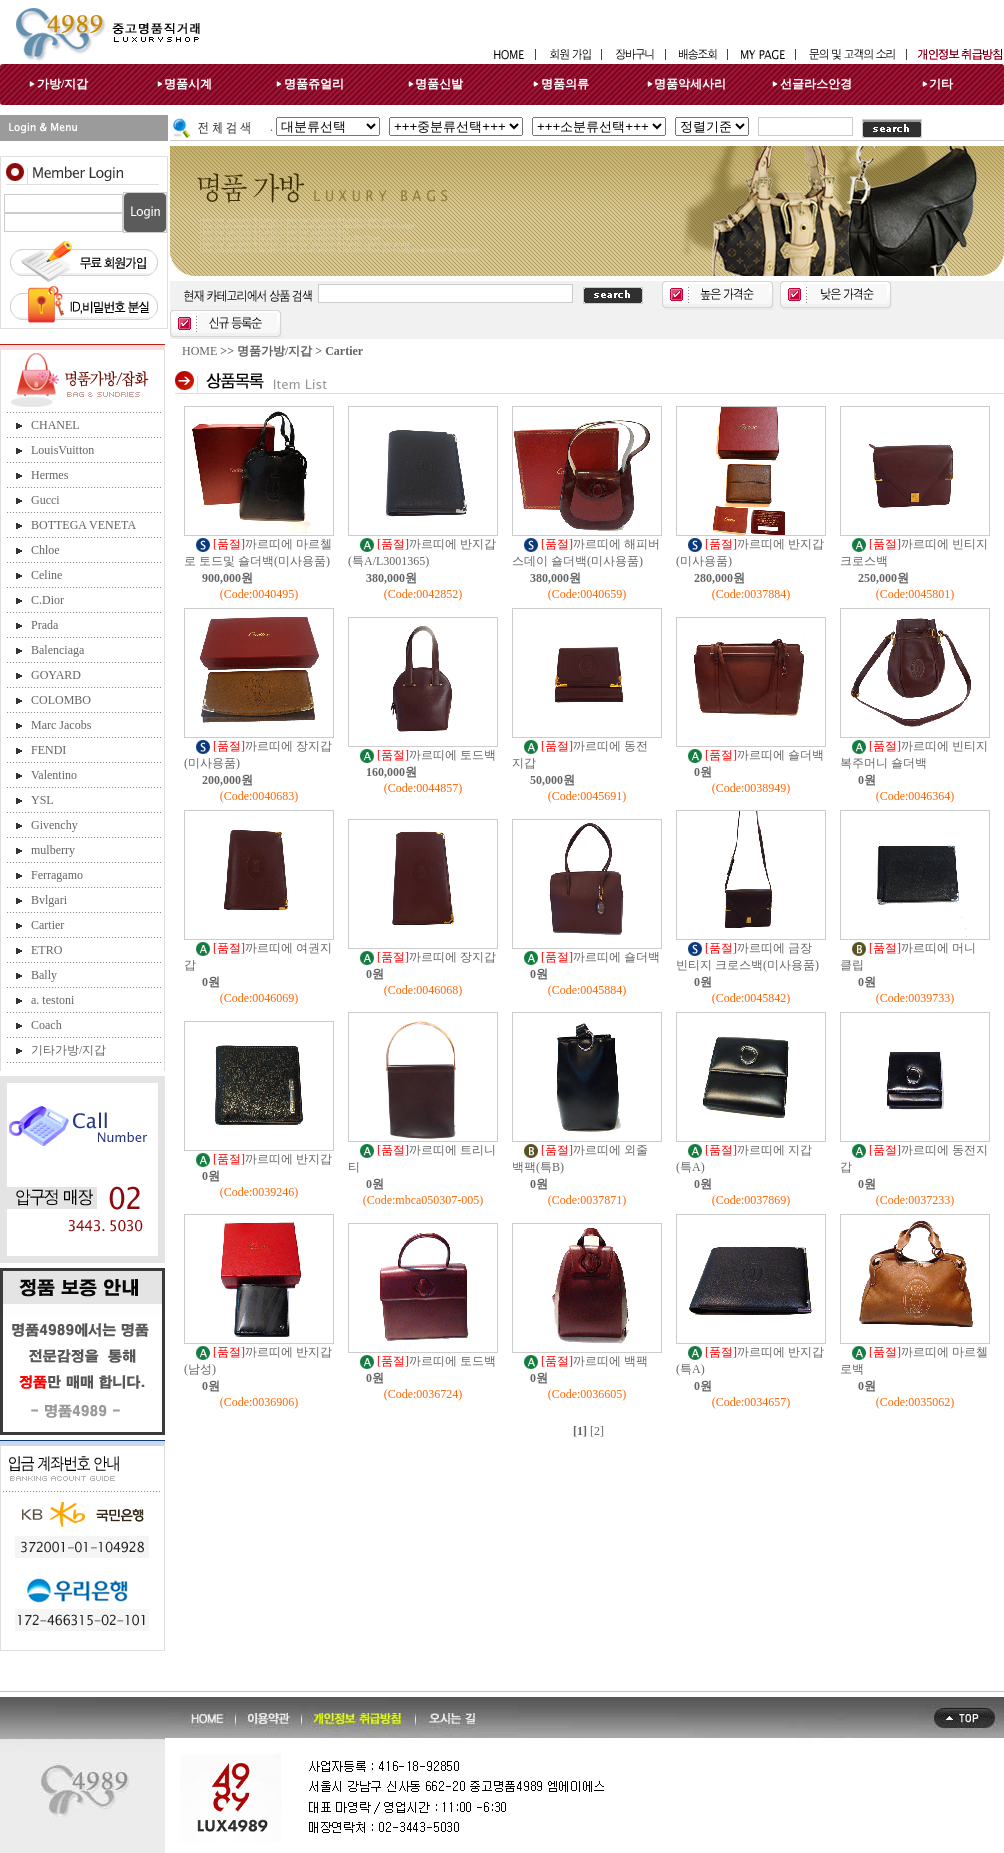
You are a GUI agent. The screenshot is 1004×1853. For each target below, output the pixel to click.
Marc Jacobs (61, 725)
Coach (46, 1025)
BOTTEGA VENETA (83, 525)
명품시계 (188, 84)
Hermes (49, 475)
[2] (597, 1431)
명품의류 (565, 84)
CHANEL (55, 425)
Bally (44, 975)
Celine (46, 575)
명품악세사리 (690, 84)
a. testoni (52, 1000)
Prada (44, 625)
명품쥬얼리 (314, 84)
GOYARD (56, 675)
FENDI (48, 750)
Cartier (47, 925)
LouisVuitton (62, 450)
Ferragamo (57, 875)
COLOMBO (61, 700)
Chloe (45, 550)
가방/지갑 (62, 84)
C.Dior (47, 600)
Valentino (54, 775)
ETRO (46, 950)
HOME (199, 351)
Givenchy (54, 825)
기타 (941, 84)
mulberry (53, 850)
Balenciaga (57, 650)
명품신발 (439, 84)
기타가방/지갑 (68, 1050)
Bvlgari (49, 900)
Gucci (45, 500)
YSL (42, 800)
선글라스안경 (816, 84)
